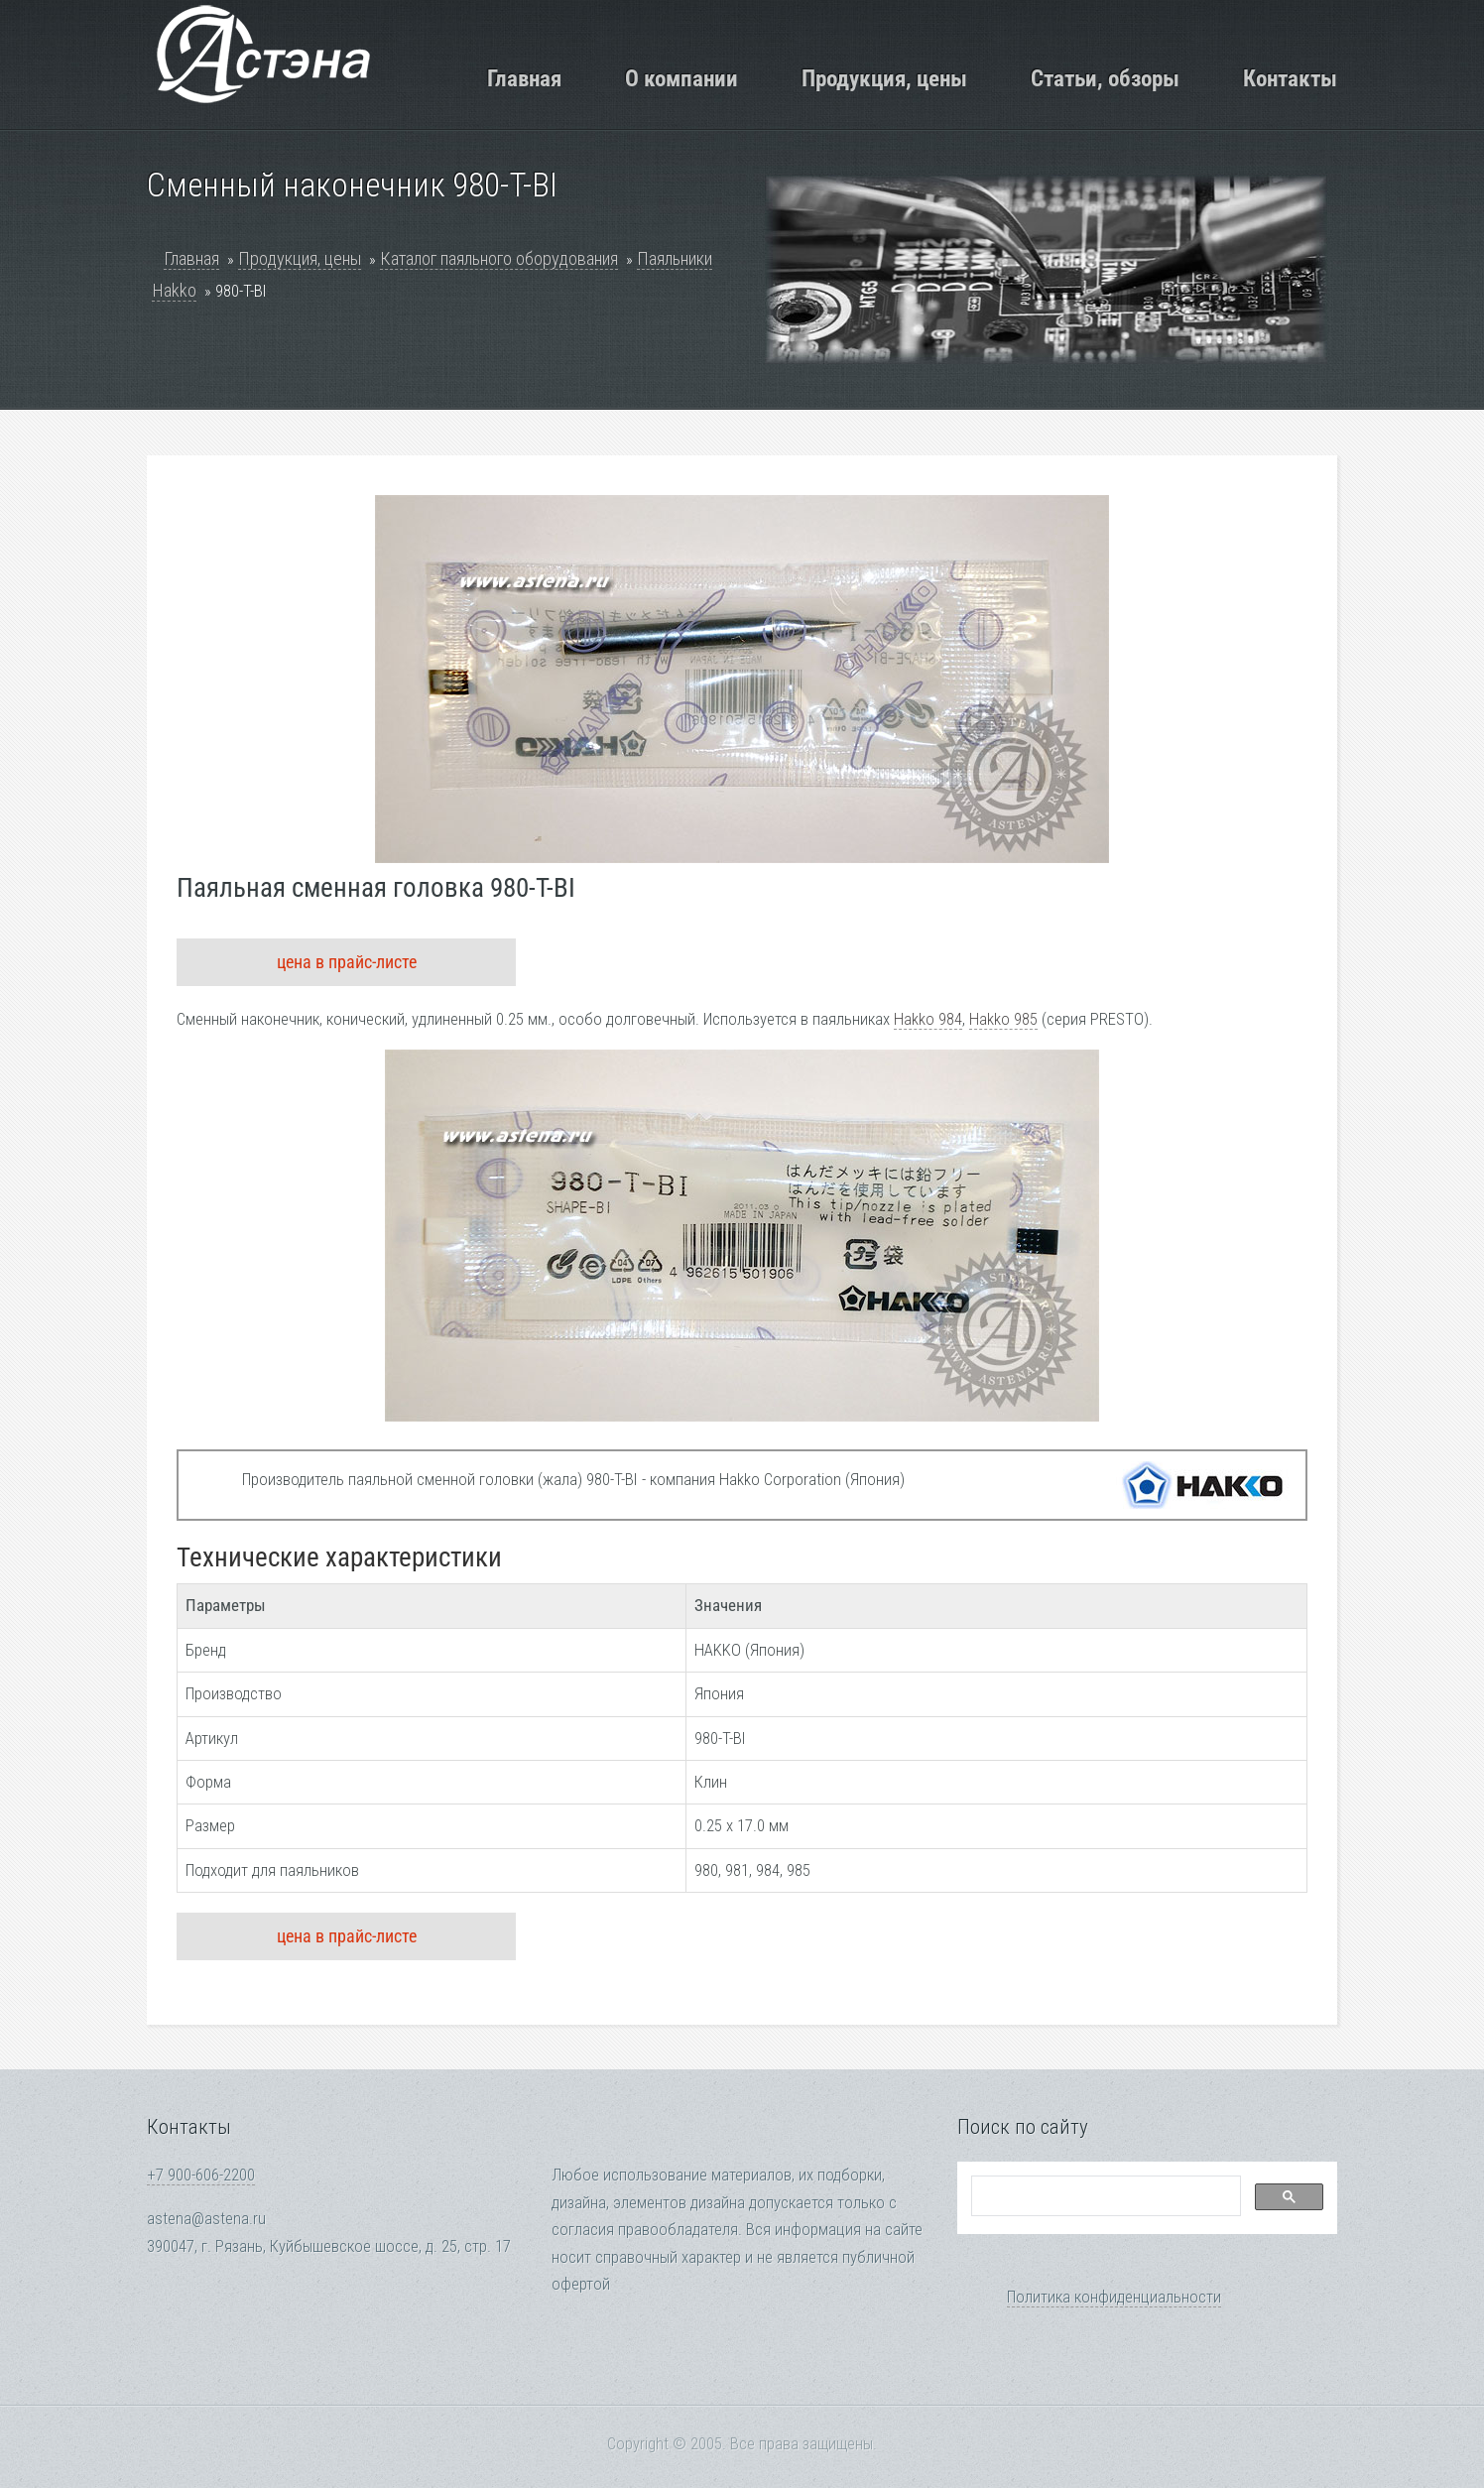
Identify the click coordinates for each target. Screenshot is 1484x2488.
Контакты (1290, 78)
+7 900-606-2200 (201, 2175)
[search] (1104, 2196)
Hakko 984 (928, 1019)
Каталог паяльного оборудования (499, 258)
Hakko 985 (1003, 1019)
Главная (524, 78)
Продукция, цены (884, 78)
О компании (681, 78)
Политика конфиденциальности (1114, 2297)
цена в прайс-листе (347, 961)
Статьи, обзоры (1105, 78)
